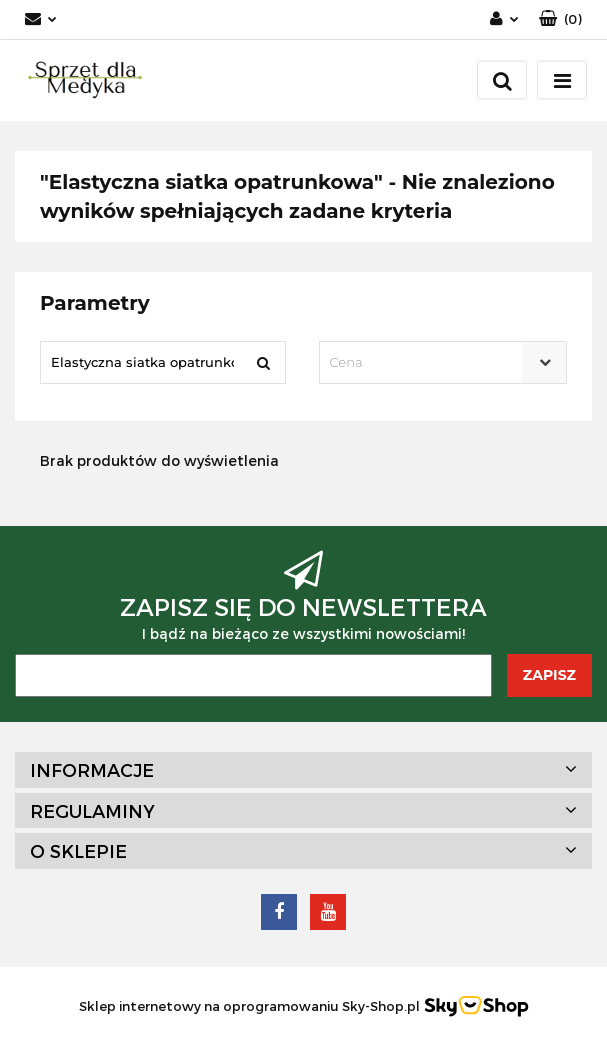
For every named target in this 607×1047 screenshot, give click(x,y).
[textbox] (426, 362)
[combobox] (443, 362)
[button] (560, 19)
